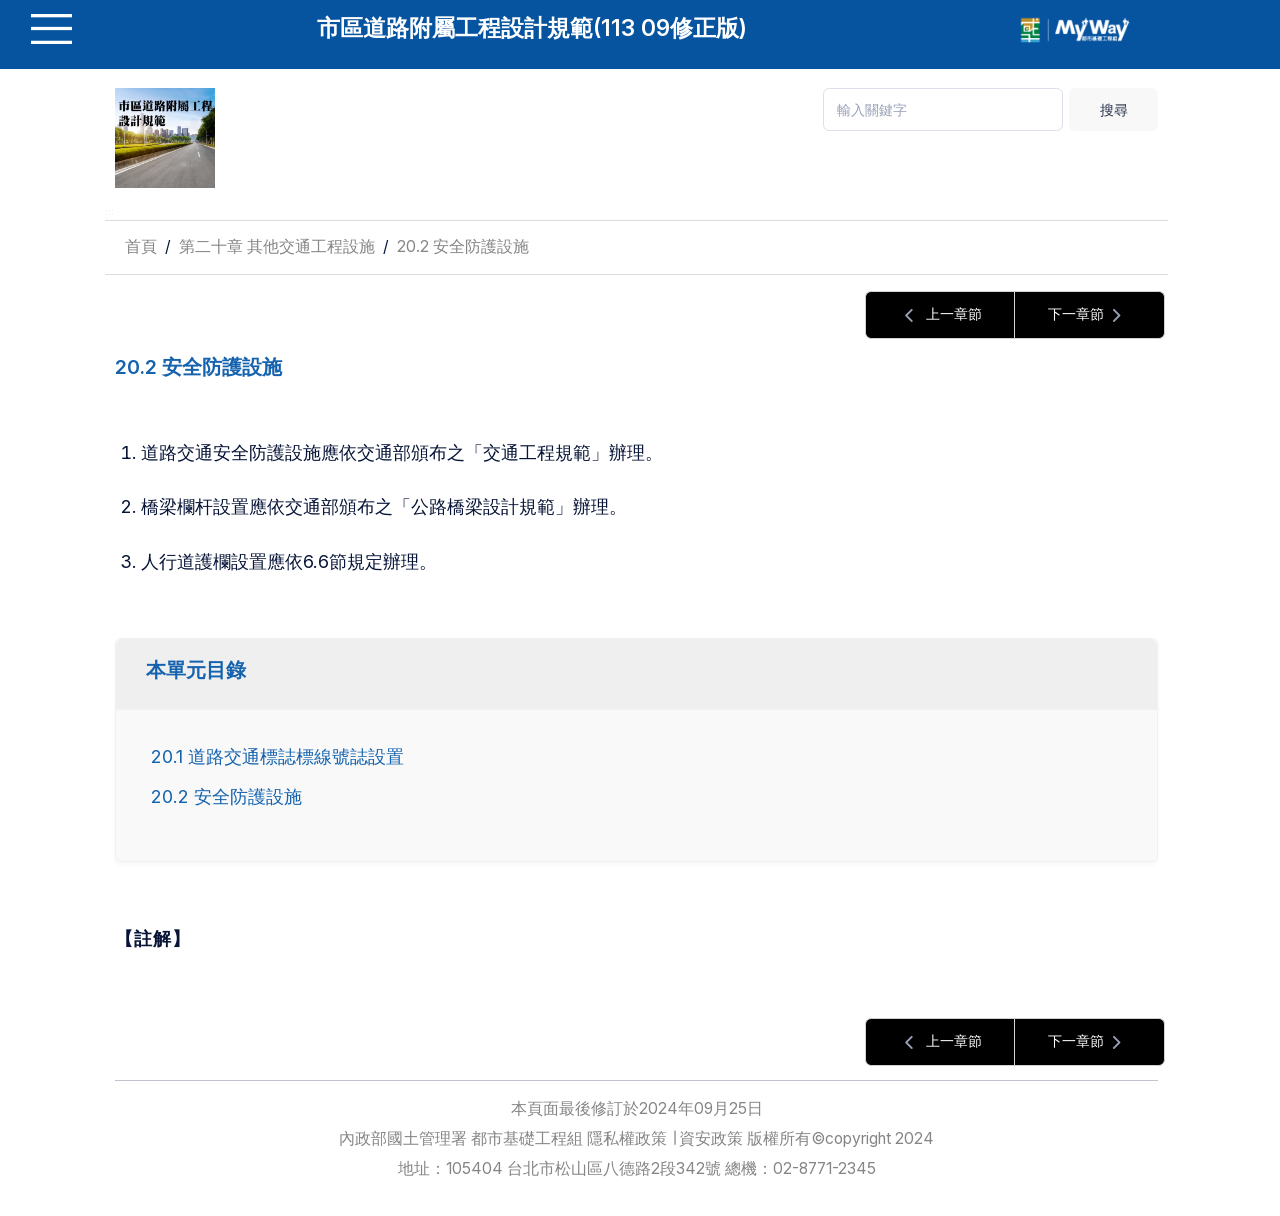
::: (109, 211)
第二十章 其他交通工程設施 (277, 246)
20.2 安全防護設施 (463, 246)
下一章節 (1090, 315)
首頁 (141, 246)
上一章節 (940, 315)
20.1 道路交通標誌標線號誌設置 (277, 756)
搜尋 (1114, 109)
